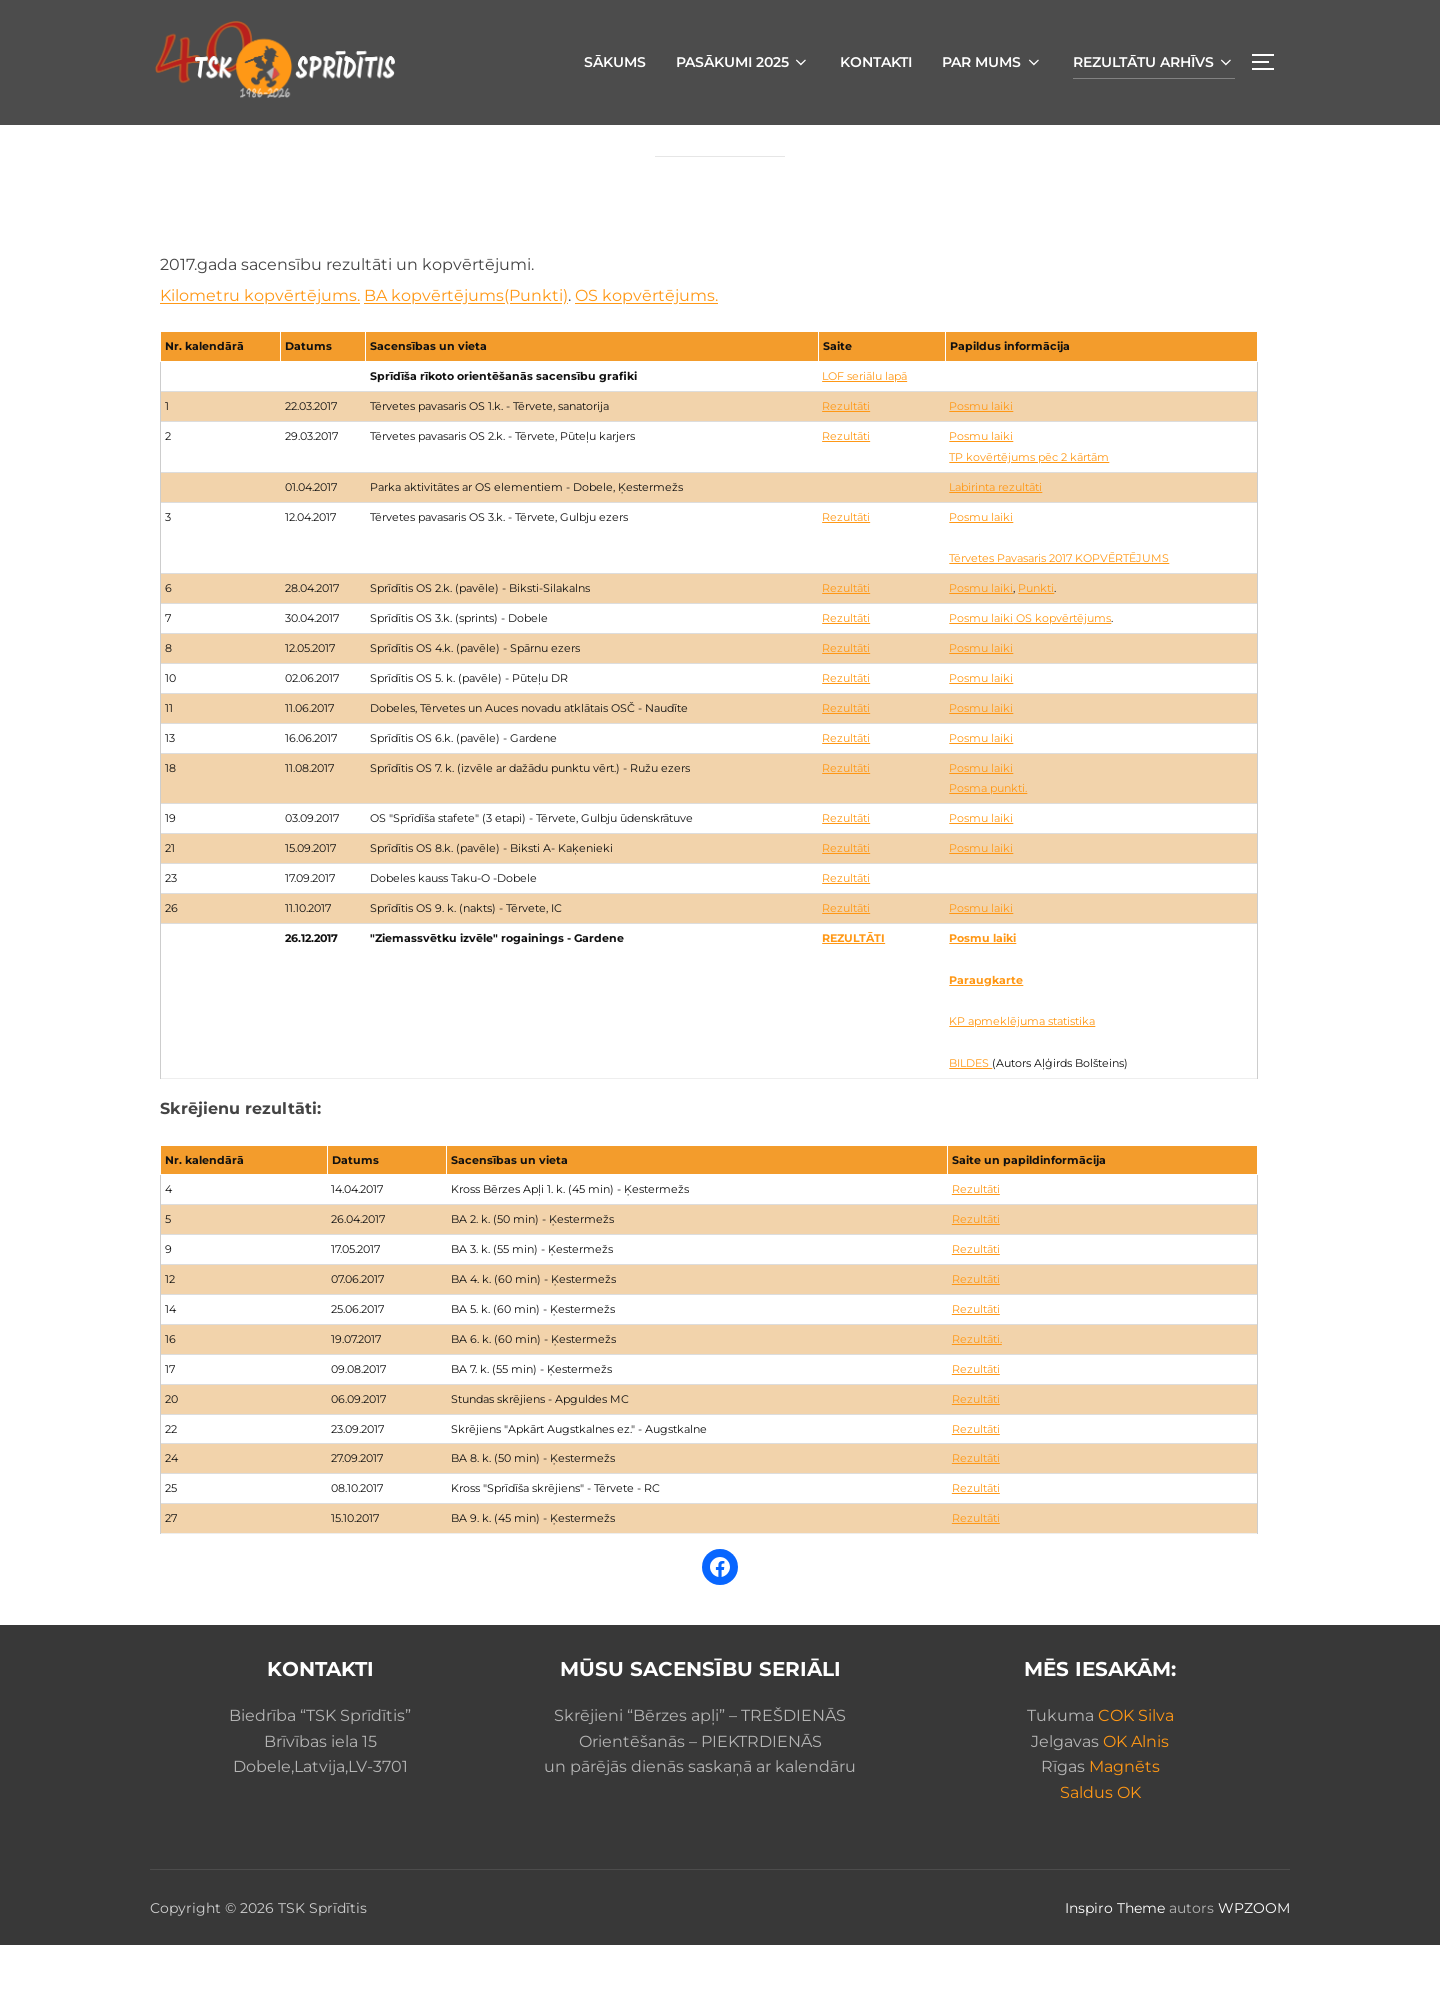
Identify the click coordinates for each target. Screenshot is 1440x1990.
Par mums (992, 62)
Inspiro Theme (1115, 1953)
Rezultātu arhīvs (1154, 62)
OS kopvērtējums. (646, 340)
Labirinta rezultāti (995, 532)
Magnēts (1124, 1811)
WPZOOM (1254, 1953)
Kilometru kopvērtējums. (260, 340)
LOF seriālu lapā (864, 421)
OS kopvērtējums (1062, 663)
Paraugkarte (986, 1025)
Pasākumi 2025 (743, 62)
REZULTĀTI (853, 983)
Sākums (615, 62)
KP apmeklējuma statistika (1022, 1066)
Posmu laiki (981, 451)
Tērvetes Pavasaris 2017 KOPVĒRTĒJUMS (1059, 603)
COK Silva (1136, 1760)
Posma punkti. (988, 833)
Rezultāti (846, 451)
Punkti (1036, 633)
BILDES (970, 1108)
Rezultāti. (977, 1384)
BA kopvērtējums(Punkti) (466, 340)
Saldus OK (1100, 1837)
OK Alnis (1136, 1786)
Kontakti (876, 62)
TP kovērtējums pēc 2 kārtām (1029, 502)
